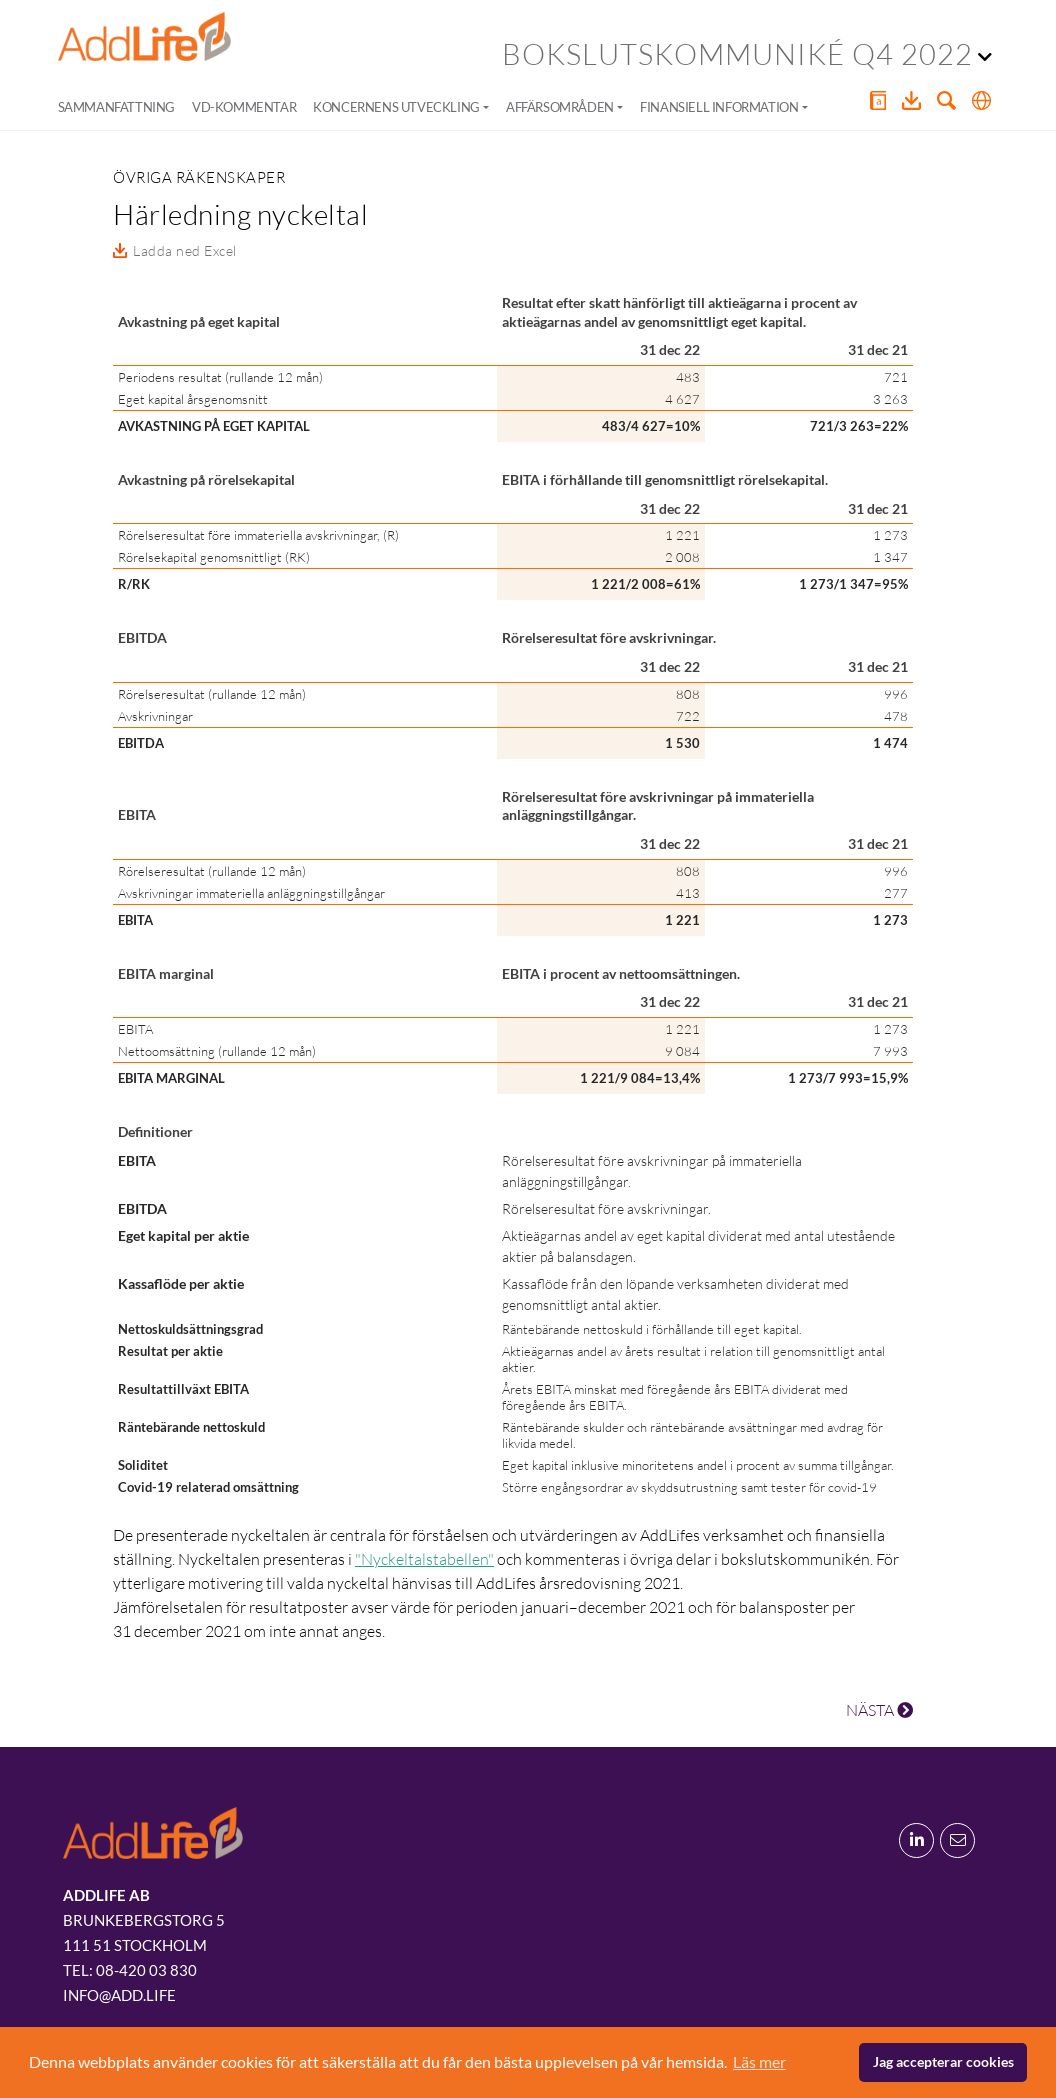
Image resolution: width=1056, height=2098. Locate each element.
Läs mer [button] (759, 2061)
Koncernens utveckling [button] (396, 107)
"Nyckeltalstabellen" (424, 1559)
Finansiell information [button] (719, 107)
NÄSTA (879, 1710)
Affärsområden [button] (560, 107)
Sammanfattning (116, 107)
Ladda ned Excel (185, 250)
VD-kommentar (244, 107)
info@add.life (119, 1995)
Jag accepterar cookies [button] (943, 2061)
